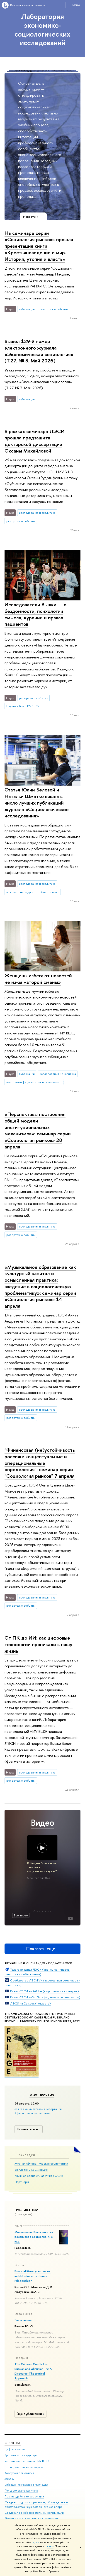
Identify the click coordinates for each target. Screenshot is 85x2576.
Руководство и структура (21, 2455)
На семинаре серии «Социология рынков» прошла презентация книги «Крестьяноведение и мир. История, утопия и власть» (39, 246)
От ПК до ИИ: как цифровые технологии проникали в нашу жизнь (38, 1644)
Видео (42, 1822)
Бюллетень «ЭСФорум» (31, 2170)
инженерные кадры (19, 892)
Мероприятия (41, 2095)
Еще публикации (31, 2414)
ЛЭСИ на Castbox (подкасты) (30, 2003)
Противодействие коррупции (24, 2496)
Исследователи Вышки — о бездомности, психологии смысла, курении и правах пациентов (35, 614)
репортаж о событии (53, 309)
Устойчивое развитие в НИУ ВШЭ (27, 2461)
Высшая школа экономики (27, 5)
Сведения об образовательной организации (34, 2513)
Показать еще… (42, 1949)
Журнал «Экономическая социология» (41, 2163)
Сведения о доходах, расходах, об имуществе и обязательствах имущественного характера (36, 2504)
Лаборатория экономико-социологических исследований (42, 29)
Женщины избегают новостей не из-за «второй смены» (38, 978)
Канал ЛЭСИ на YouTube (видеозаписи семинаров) (45, 1997)
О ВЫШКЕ (13, 2443)
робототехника (48, 892)
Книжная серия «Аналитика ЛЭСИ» (39, 2176)
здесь (35, 2542)
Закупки (10, 2479)
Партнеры (22, 2182)
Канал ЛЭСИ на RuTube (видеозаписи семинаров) (44, 1991)
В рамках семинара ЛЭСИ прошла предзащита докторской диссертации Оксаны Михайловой (35, 441)
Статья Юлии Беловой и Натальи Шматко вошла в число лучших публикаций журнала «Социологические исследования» (37, 802)
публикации (27, 309)
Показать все (29, 2129)
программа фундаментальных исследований (34, 1082)
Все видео (21, 1915)
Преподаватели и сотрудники (24, 2467)
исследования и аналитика (37, 513)
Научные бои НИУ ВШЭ (22, 706)
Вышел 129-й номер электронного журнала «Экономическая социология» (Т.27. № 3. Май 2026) (39, 351)
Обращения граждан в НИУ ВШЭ (26, 2485)
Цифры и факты (15, 2449)
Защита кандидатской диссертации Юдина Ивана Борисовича (38, 2111)
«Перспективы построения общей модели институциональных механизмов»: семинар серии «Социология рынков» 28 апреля (38, 1130)
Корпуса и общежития (19, 2473)
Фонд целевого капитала (21, 2490)
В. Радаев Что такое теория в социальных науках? (42, 1867)
